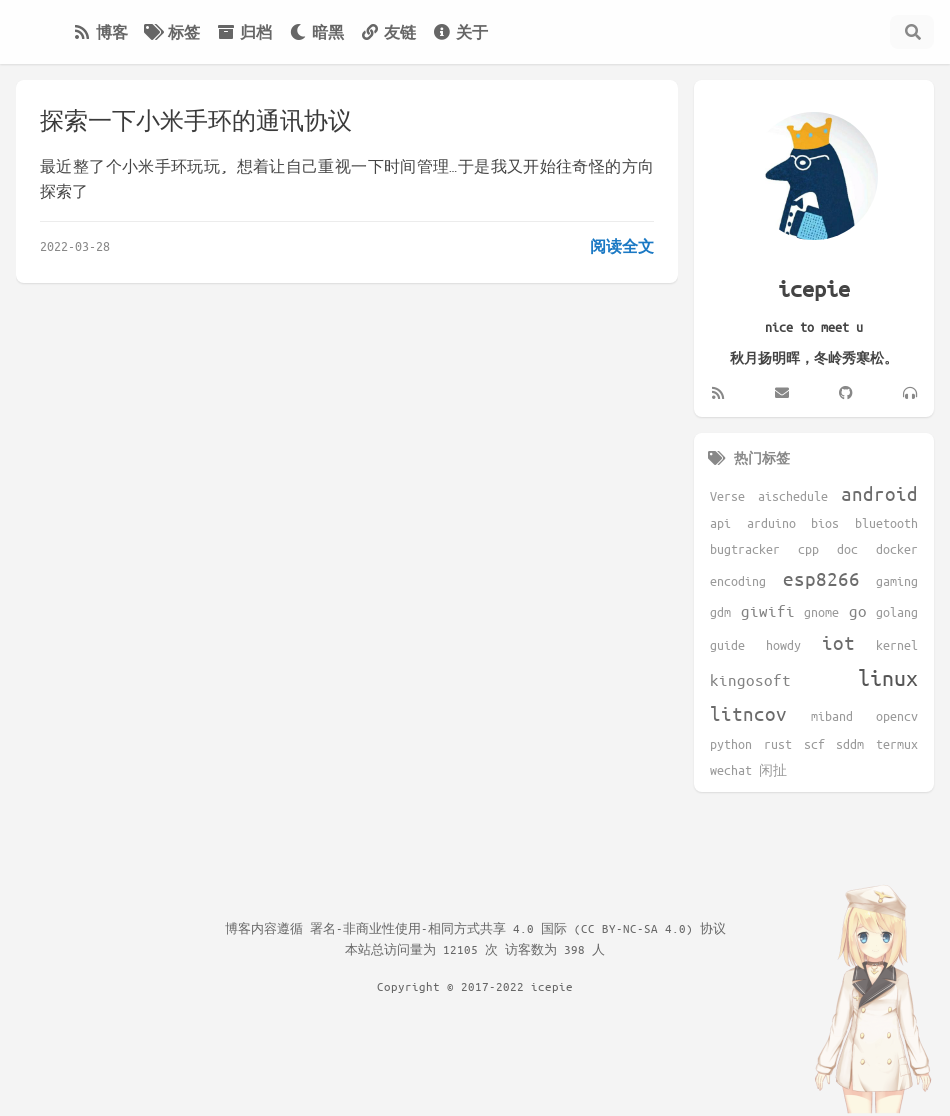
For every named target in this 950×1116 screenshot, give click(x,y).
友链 (388, 32)
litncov (748, 713)
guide (727, 645)
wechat (731, 770)
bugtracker (745, 549)
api (720, 523)
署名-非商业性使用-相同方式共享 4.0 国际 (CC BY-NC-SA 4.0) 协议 (518, 928)
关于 (460, 32)
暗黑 (316, 32)
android (879, 493)
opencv (897, 716)
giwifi (768, 610)
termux (897, 744)
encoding (738, 581)
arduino (771, 523)
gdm (720, 612)
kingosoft (750, 679)
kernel (897, 645)
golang (897, 612)
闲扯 (773, 770)
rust (778, 744)
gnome (821, 612)
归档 (244, 32)
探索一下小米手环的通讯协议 (196, 120)
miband (832, 716)
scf (814, 744)
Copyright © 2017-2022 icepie (475, 986)
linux (888, 677)
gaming (897, 581)
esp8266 (821, 578)
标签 (172, 32)
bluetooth (886, 523)
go (858, 610)
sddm (850, 744)
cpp (808, 549)
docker (897, 549)
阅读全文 (622, 246)
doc (847, 549)
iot (838, 642)
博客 (100, 32)
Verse (727, 496)
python (731, 744)
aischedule (793, 496)
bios (825, 523)
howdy (783, 645)
